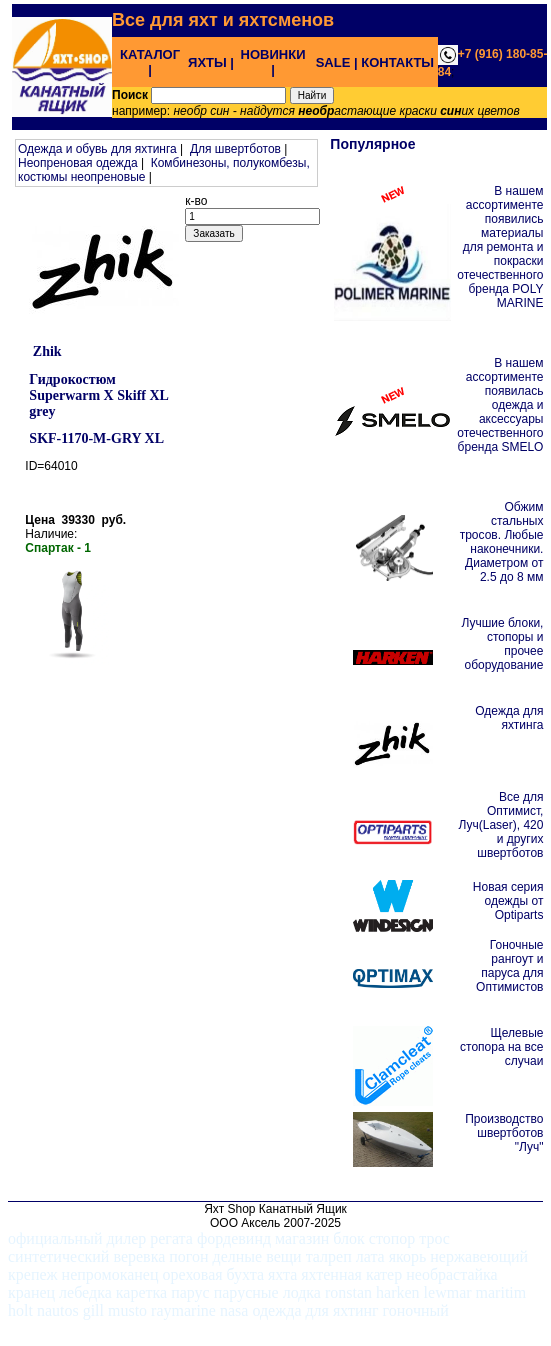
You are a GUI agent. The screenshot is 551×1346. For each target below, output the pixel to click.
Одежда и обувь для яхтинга (97, 149)
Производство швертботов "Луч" (504, 1133)
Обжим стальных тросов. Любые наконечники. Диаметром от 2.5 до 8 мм (502, 542)
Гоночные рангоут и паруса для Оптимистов (509, 966)
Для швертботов (235, 149)
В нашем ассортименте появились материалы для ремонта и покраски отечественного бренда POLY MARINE (500, 247)
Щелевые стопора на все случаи (501, 1047)
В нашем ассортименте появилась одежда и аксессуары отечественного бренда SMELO (500, 405)
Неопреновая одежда (78, 163)
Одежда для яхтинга (509, 718)
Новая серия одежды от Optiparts (508, 901)
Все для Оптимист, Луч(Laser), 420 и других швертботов (500, 825)
